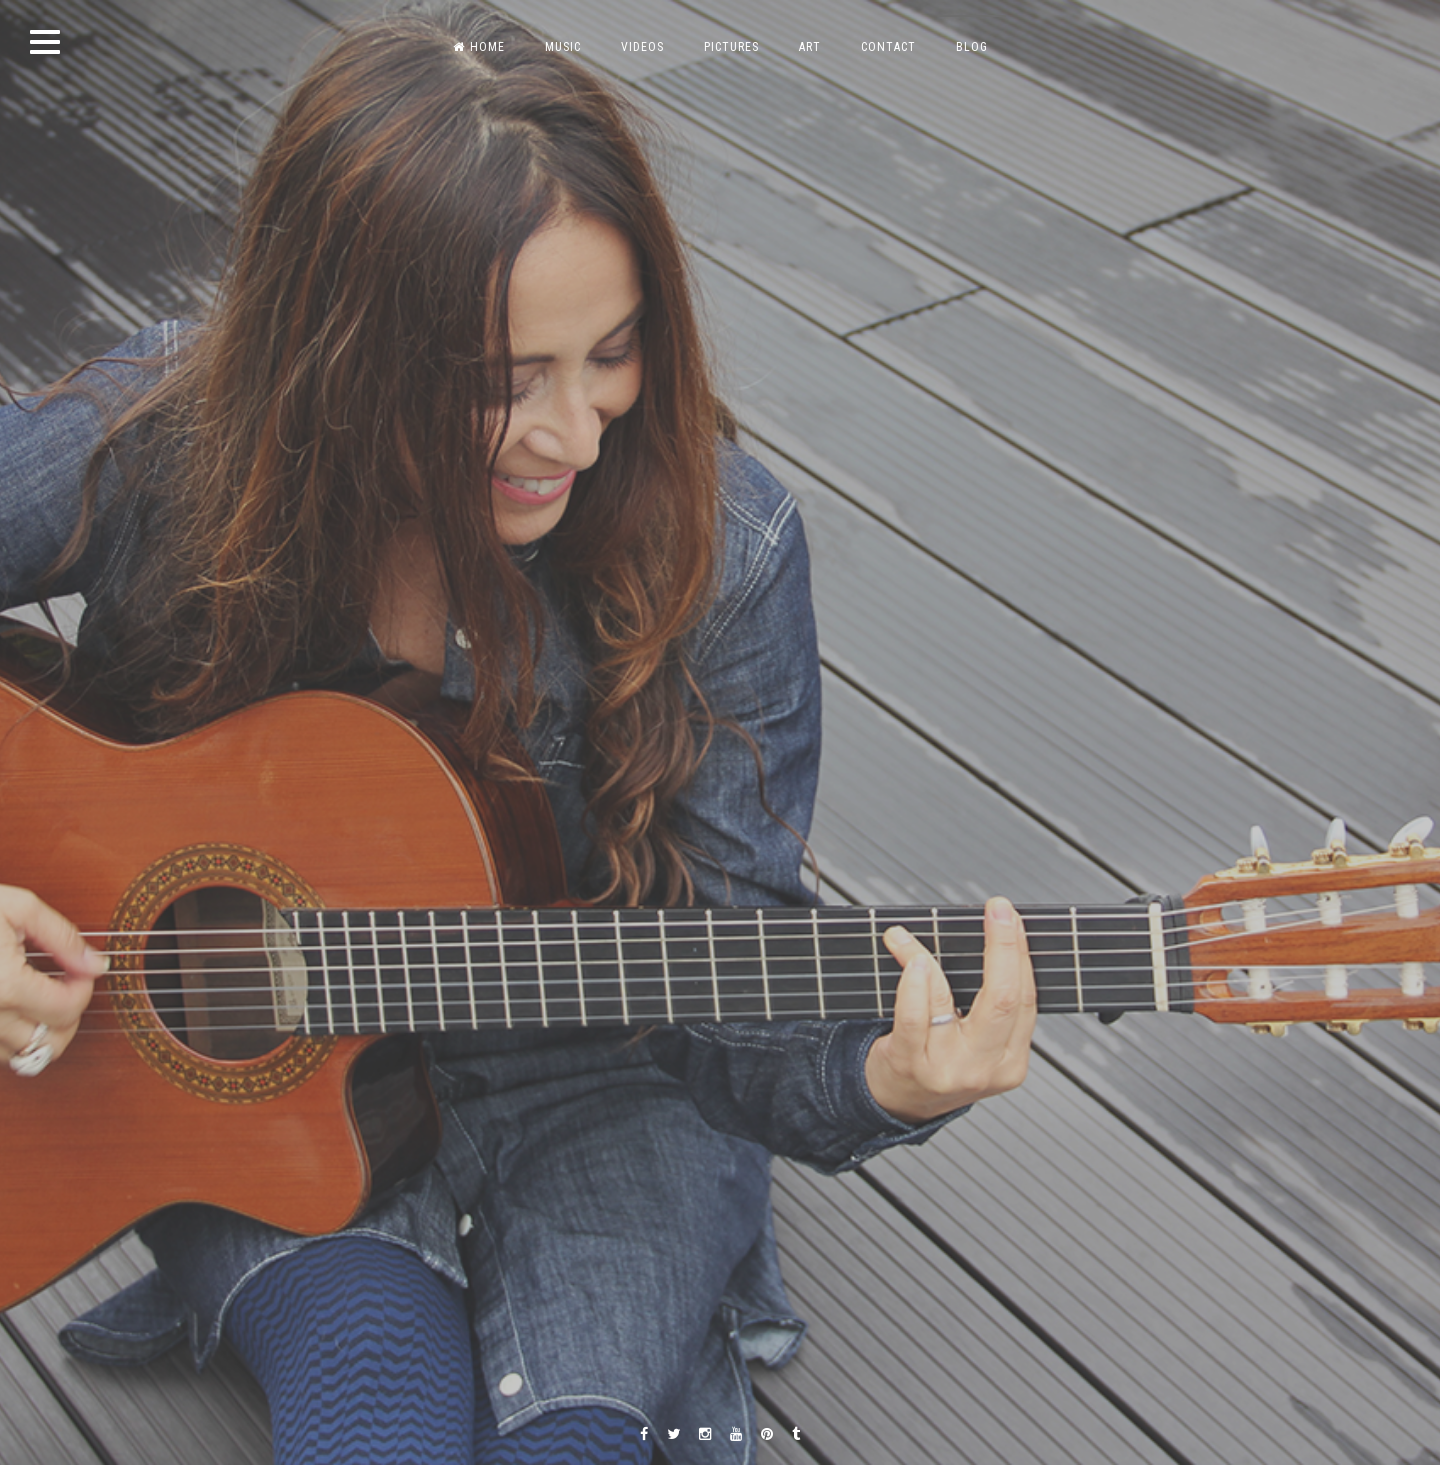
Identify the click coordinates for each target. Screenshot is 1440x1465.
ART (810, 47)
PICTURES (731, 47)
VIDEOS (642, 47)
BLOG (972, 47)
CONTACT (888, 47)
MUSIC (563, 47)
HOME (479, 47)
